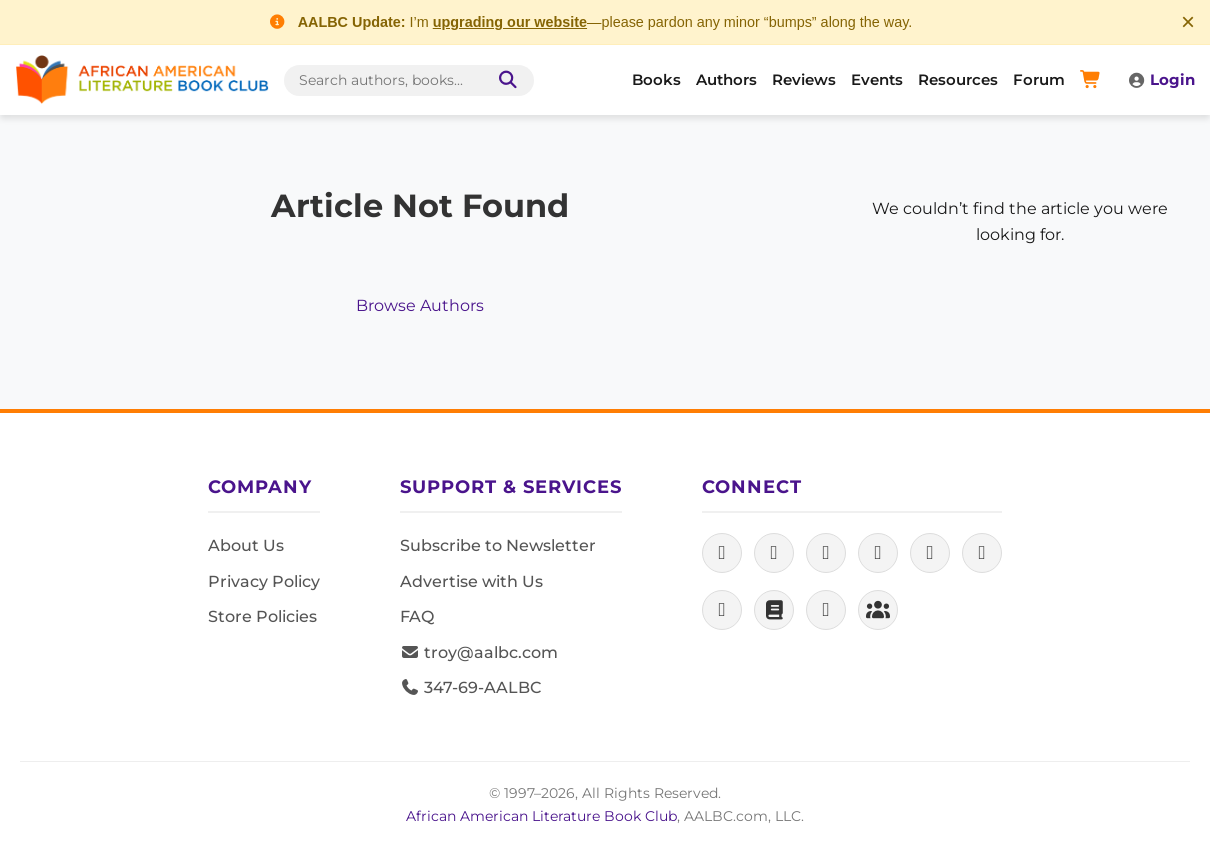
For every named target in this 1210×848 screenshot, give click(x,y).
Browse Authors (420, 305)
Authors (726, 79)
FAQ (417, 616)
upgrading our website (510, 22)
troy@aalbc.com (479, 652)
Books (656, 79)
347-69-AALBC (470, 687)
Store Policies (262, 616)
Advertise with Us (471, 581)
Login (1161, 79)
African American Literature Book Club (541, 816)
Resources (958, 79)
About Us (246, 545)
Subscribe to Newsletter (498, 545)
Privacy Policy (264, 581)
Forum (1039, 79)
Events (877, 79)
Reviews (804, 79)
